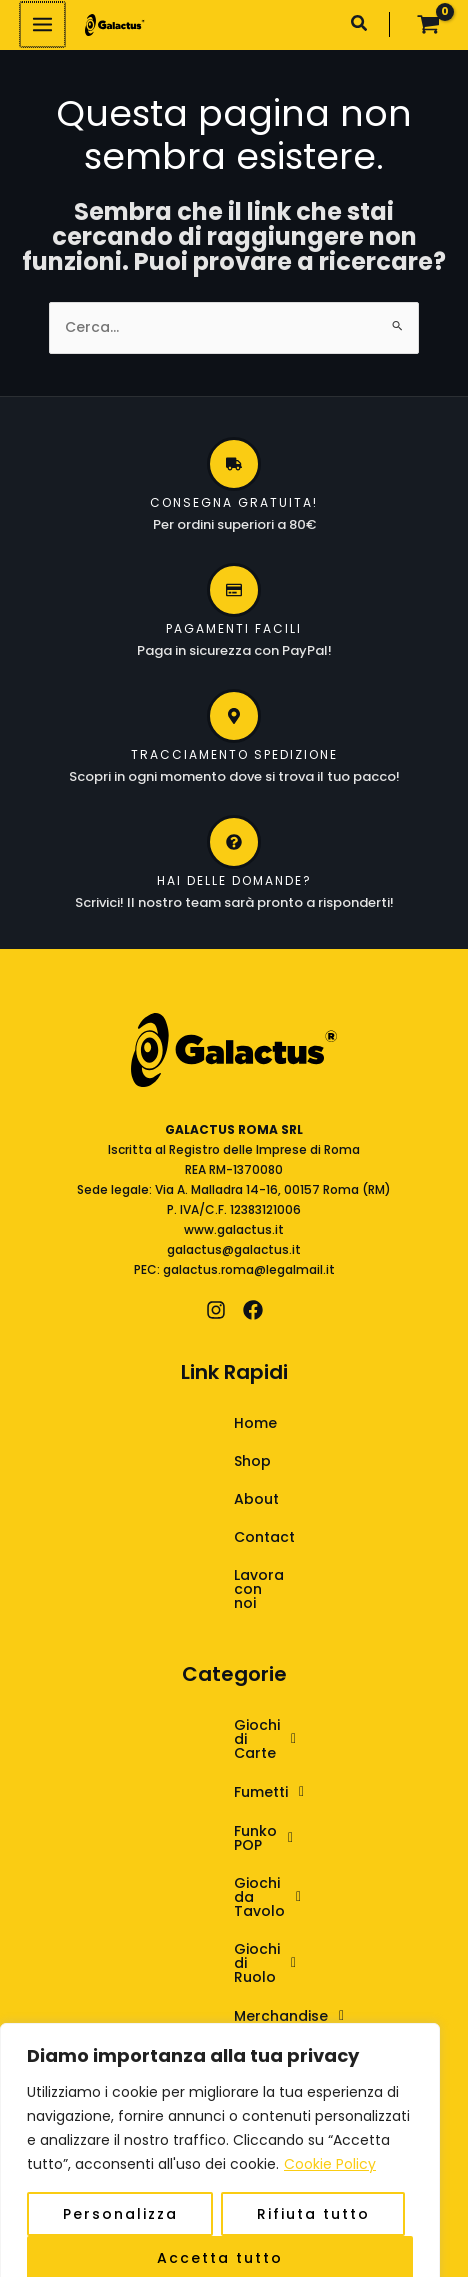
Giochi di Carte (222, 1698)
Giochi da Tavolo (230, 1818)
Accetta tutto (220, 2234)
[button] (360, 25)
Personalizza (120, 2190)
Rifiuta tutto (313, 2190)
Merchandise (214, 1898)
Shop (198, 1461)
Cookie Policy (330, 2140)
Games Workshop (233, 1938)
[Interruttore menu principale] (41, 24)
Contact (210, 1537)
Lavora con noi (234, 1575)
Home (201, 1423)
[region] (220, 2138)
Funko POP (205, 1778)
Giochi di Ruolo (222, 1858)
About (202, 1499)
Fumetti (194, 1738)
